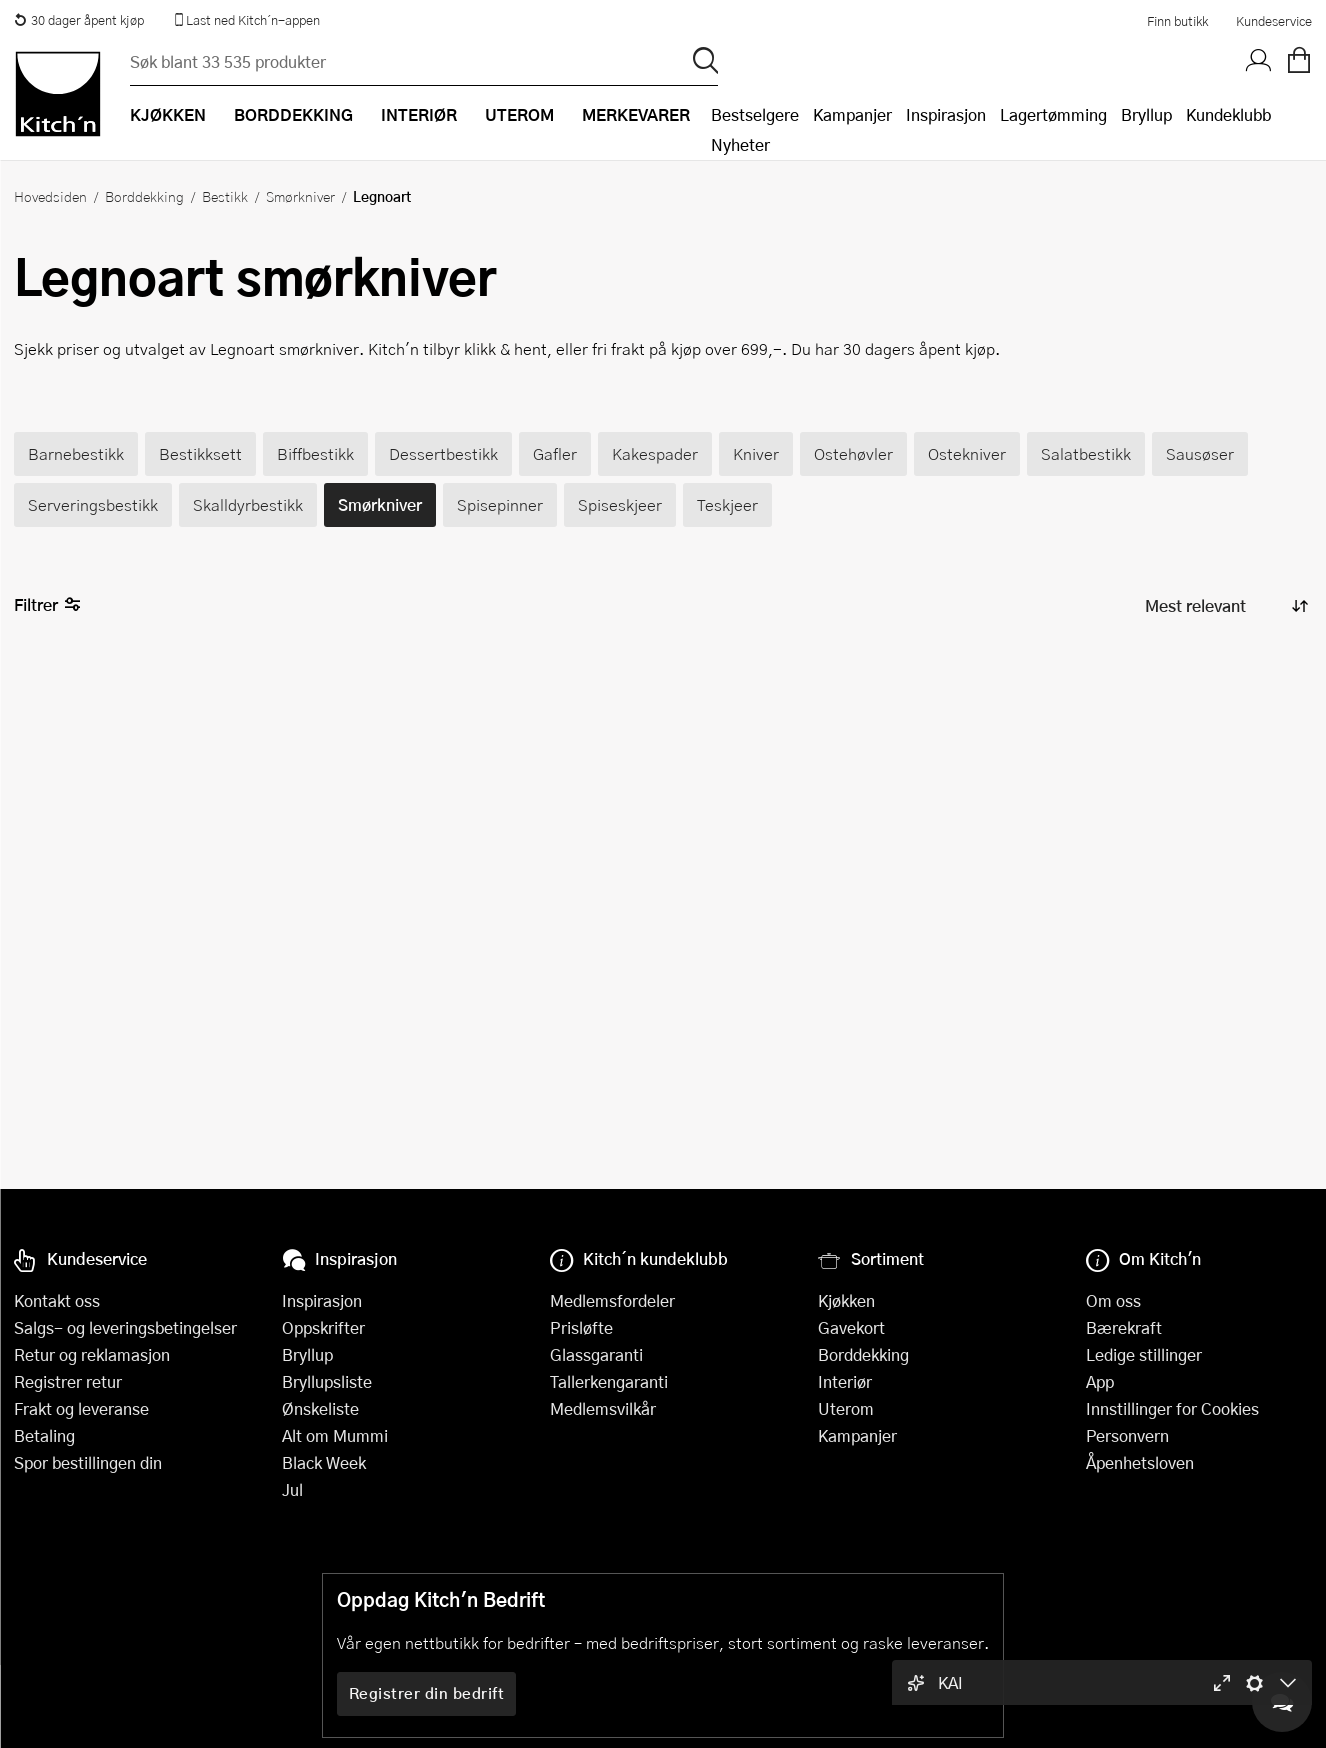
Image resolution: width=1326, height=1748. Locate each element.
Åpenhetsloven (1140, 1462)
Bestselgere (755, 114)
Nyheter (740, 144)
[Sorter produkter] (1225, 605)
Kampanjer (852, 114)
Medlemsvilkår (603, 1408)
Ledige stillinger (1144, 1354)
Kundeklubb (1228, 114)
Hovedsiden (50, 196)
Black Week (324, 1462)
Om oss (1113, 1300)
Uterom (846, 1408)
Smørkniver (300, 196)
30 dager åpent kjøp (79, 20)
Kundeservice (1274, 21)
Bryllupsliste (327, 1381)
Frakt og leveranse (81, 1408)
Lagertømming (1053, 114)
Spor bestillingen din (88, 1462)
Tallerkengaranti (609, 1381)
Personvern (1127, 1435)
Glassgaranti (596, 1354)
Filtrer (47, 605)
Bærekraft (1124, 1327)
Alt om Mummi (335, 1435)
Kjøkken (846, 1300)
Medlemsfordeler (612, 1300)
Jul (292, 1489)
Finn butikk (1177, 21)
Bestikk (225, 196)
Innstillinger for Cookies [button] (1172, 1408)
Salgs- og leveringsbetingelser (125, 1327)
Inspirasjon (946, 114)
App (1100, 1381)
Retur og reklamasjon (92, 1354)
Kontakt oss (57, 1300)
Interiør (845, 1381)
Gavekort (851, 1327)
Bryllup (1146, 114)
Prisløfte (581, 1327)
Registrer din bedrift (427, 1693)
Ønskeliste (320, 1408)
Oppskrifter (323, 1327)
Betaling (44, 1435)
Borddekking (144, 196)
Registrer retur (68, 1381)
